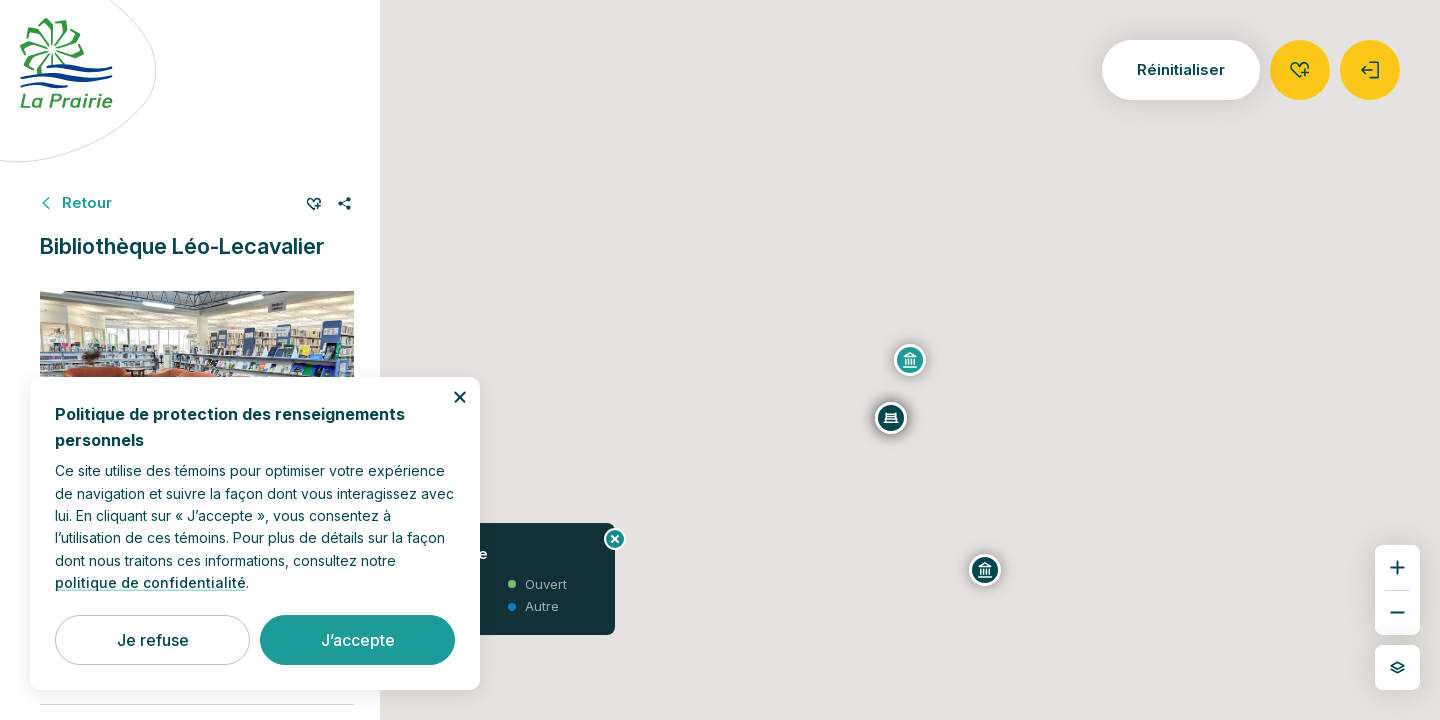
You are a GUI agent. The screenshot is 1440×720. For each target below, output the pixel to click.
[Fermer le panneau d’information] (615, 539)
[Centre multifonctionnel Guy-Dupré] (985, 570)
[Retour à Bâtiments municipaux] (76, 202)
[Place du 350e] (891, 418)
